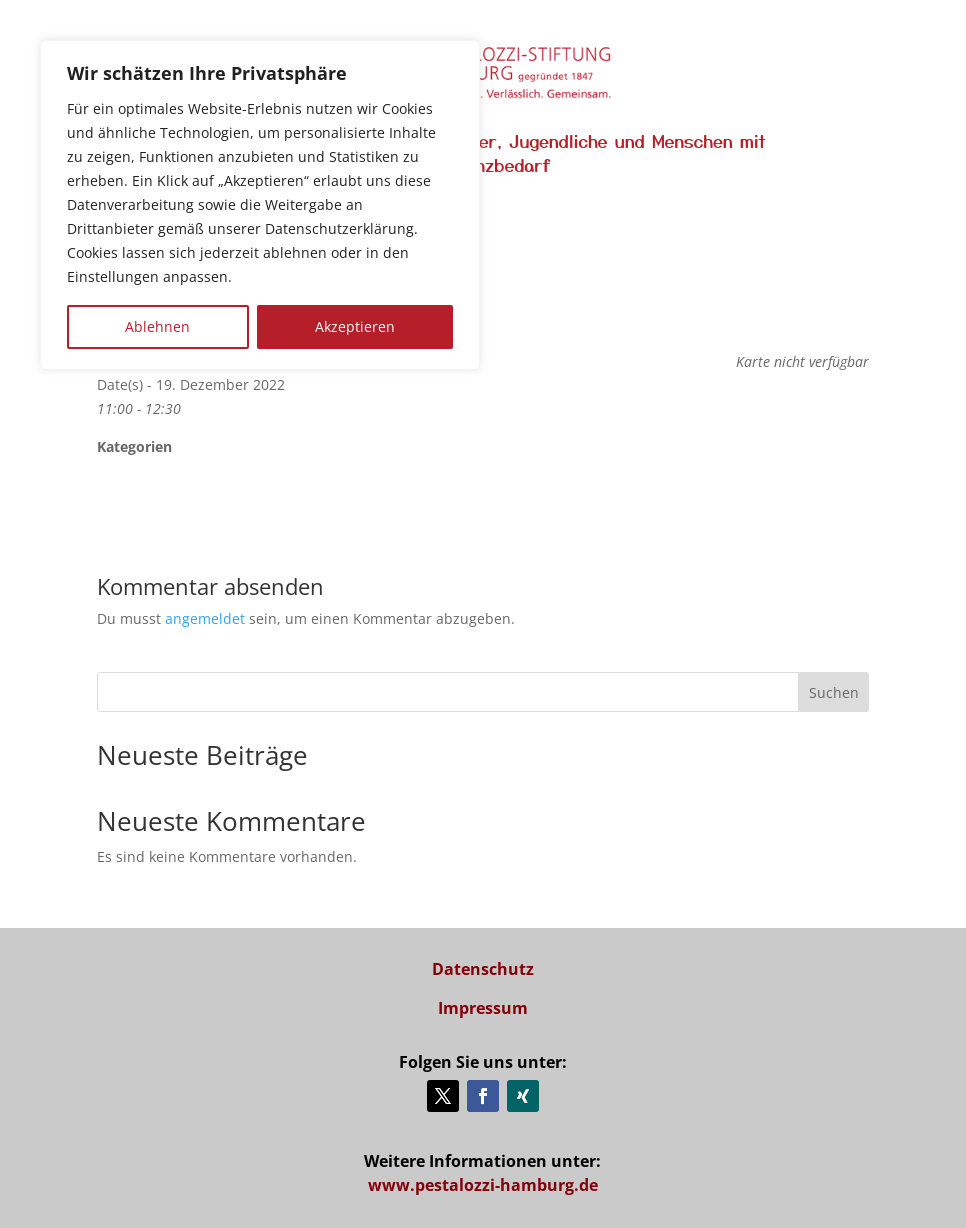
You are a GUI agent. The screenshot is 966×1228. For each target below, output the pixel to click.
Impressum (483, 1008)
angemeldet (205, 618)
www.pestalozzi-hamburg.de (483, 1185)
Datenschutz (483, 969)
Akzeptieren (355, 326)
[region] (260, 205)
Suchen (834, 692)
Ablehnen (157, 326)
